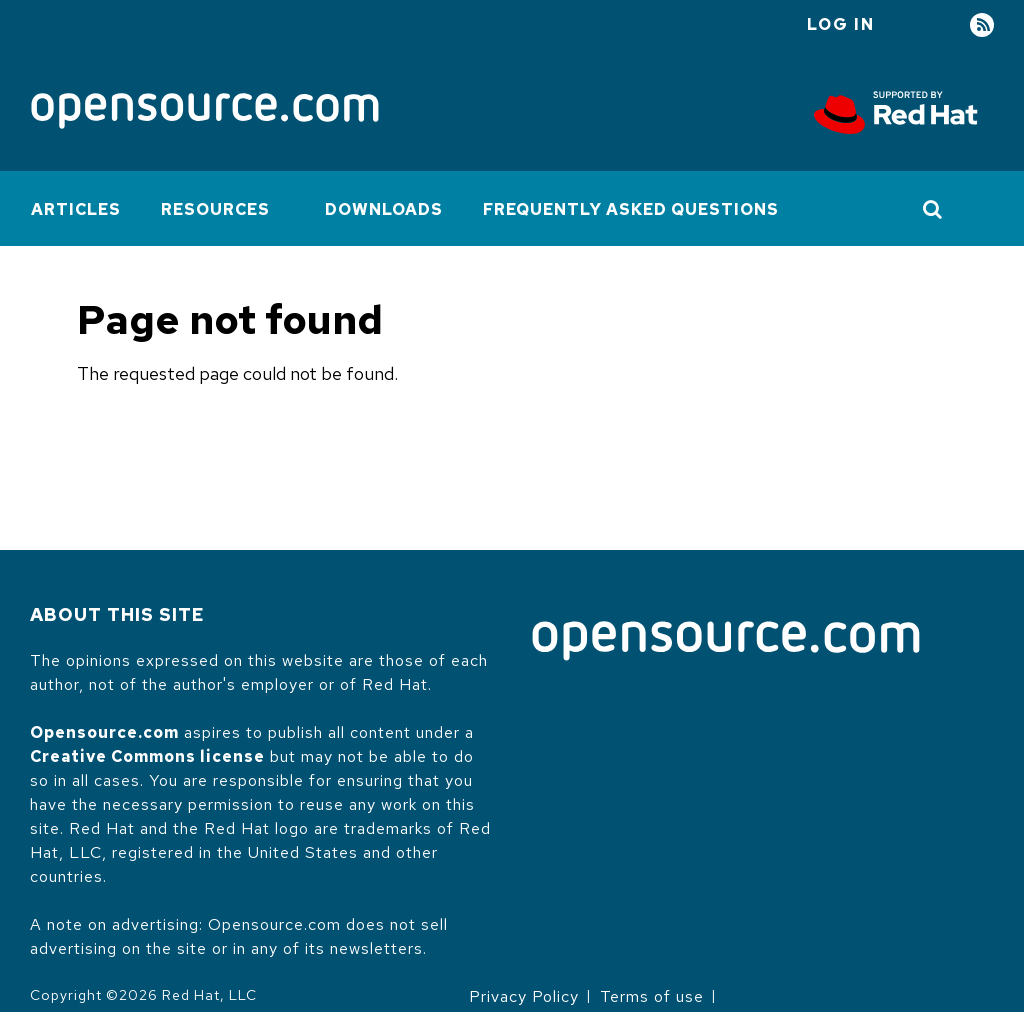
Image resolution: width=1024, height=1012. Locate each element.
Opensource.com (104, 732)
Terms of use (652, 996)
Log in (841, 24)
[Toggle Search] (933, 209)
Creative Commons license (147, 756)
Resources (215, 209)
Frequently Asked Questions (631, 209)
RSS (982, 25)
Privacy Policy (524, 996)
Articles (76, 209)
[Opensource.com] (205, 112)
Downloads (384, 209)
